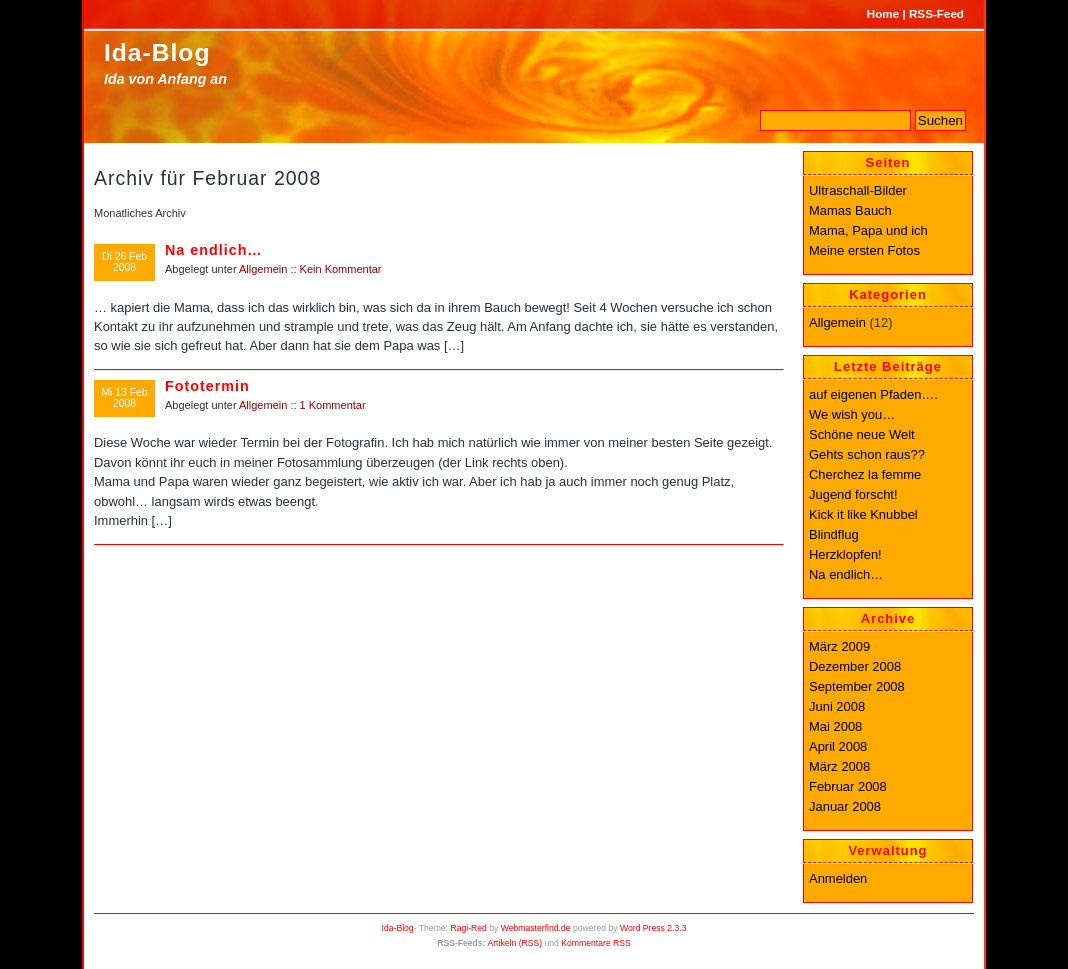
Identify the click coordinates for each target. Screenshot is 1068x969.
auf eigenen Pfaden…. (873, 394)
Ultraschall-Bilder (858, 190)
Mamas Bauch (850, 210)
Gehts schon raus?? (867, 454)
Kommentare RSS (596, 943)
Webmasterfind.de (536, 928)
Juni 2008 (837, 706)
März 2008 (839, 766)
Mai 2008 (835, 726)
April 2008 (838, 746)
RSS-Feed (936, 13)
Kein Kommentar (341, 269)
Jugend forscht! (853, 494)
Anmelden (838, 878)
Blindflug (834, 534)
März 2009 (839, 646)
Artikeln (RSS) (514, 943)
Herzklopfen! (845, 554)
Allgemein (263, 269)
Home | (886, 13)
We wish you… (852, 414)
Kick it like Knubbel (863, 514)
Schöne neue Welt (862, 434)
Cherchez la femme (865, 474)
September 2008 (857, 686)
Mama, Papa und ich (868, 230)
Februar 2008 (848, 786)
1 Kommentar (333, 405)
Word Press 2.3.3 (653, 928)
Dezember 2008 (855, 666)
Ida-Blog (157, 52)
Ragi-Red (468, 928)
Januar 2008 (845, 806)
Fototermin (207, 386)
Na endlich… (214, 250)
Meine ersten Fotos (864, 250)
